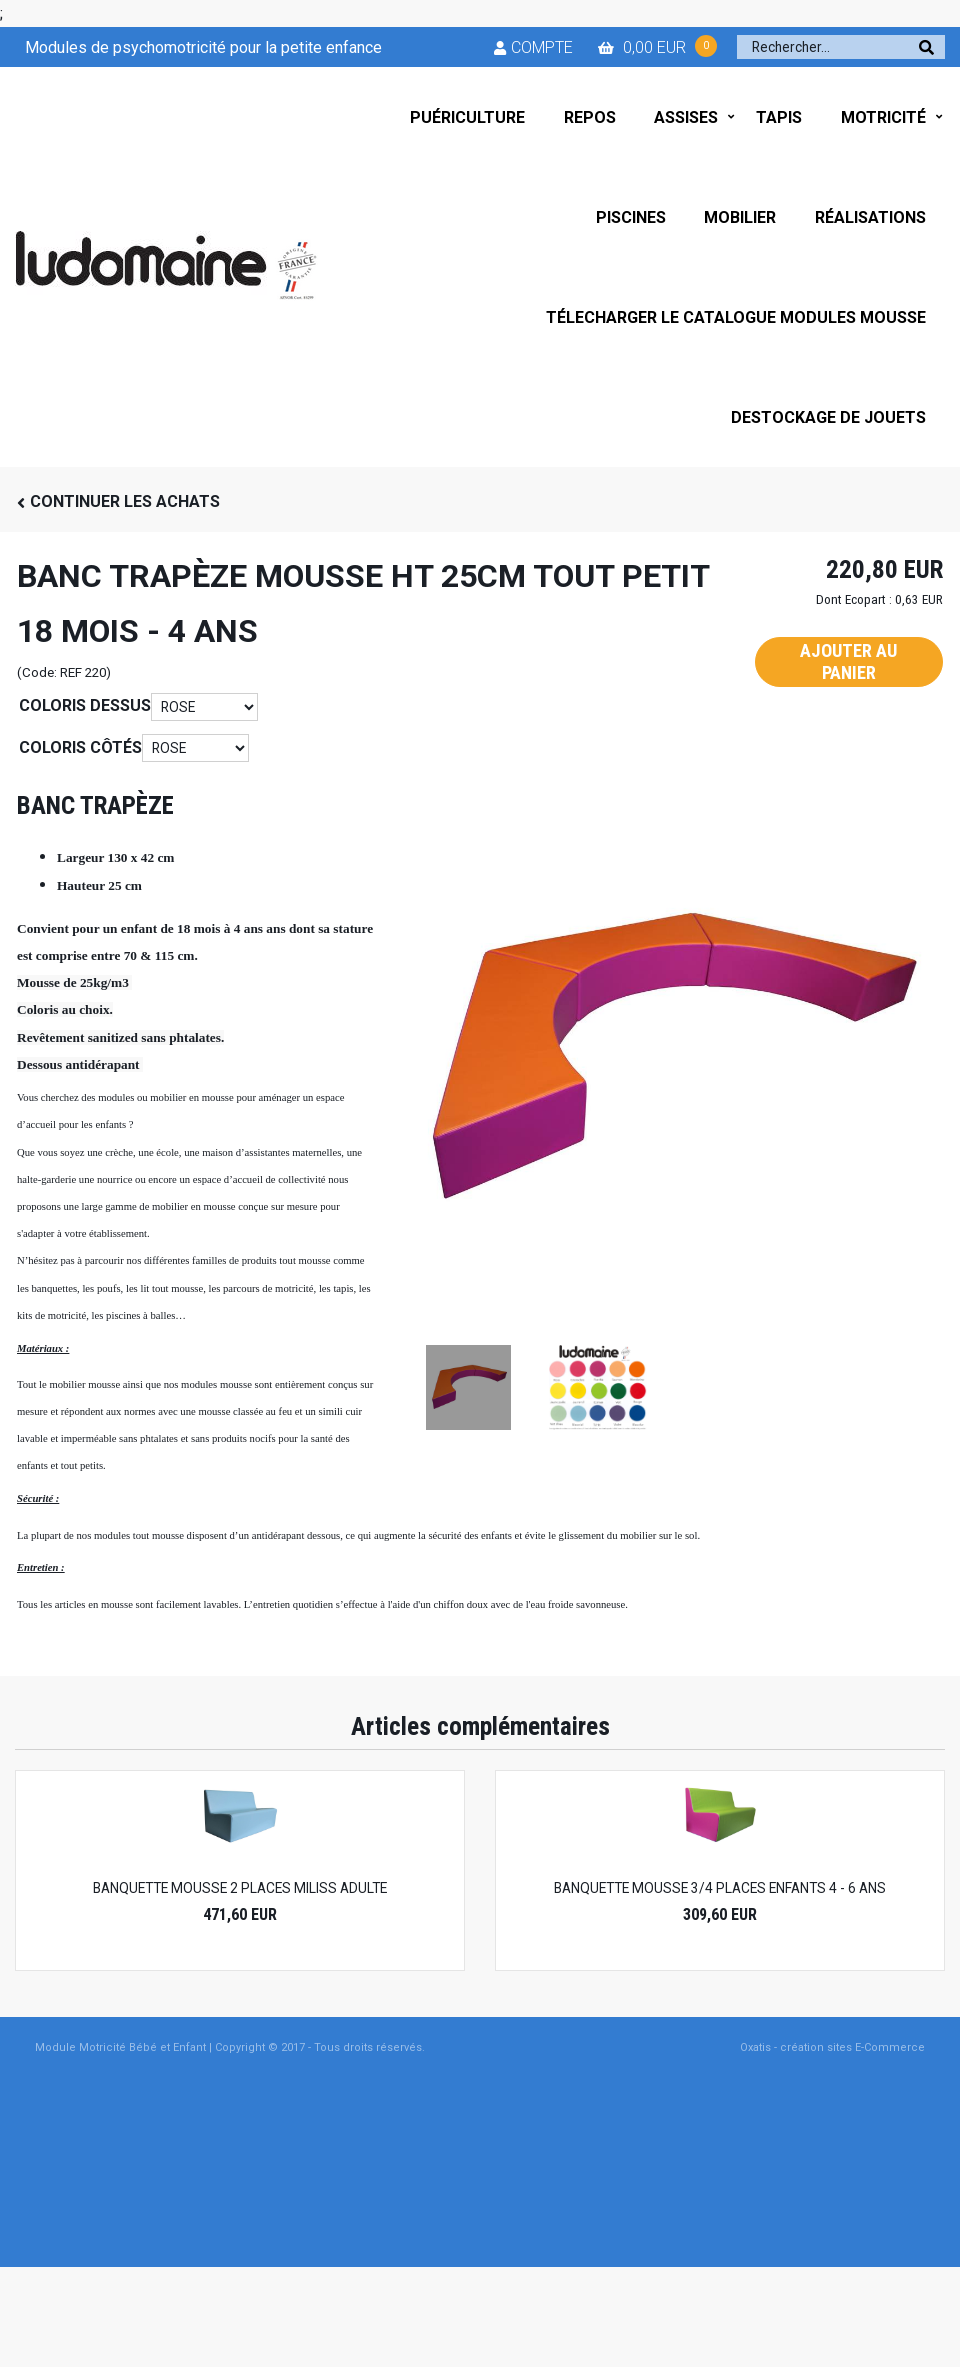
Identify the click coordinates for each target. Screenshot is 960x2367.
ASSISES (686, 117)
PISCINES (631, 217)
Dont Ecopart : (854, 599)
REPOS (590, 117)
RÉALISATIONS (870, 217)
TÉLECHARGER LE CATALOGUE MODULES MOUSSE (736, 317)
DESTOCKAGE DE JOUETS (828, 417)
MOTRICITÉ (883, 117)
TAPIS (779, 117)
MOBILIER (740, 217)
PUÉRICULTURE (467, 117)
